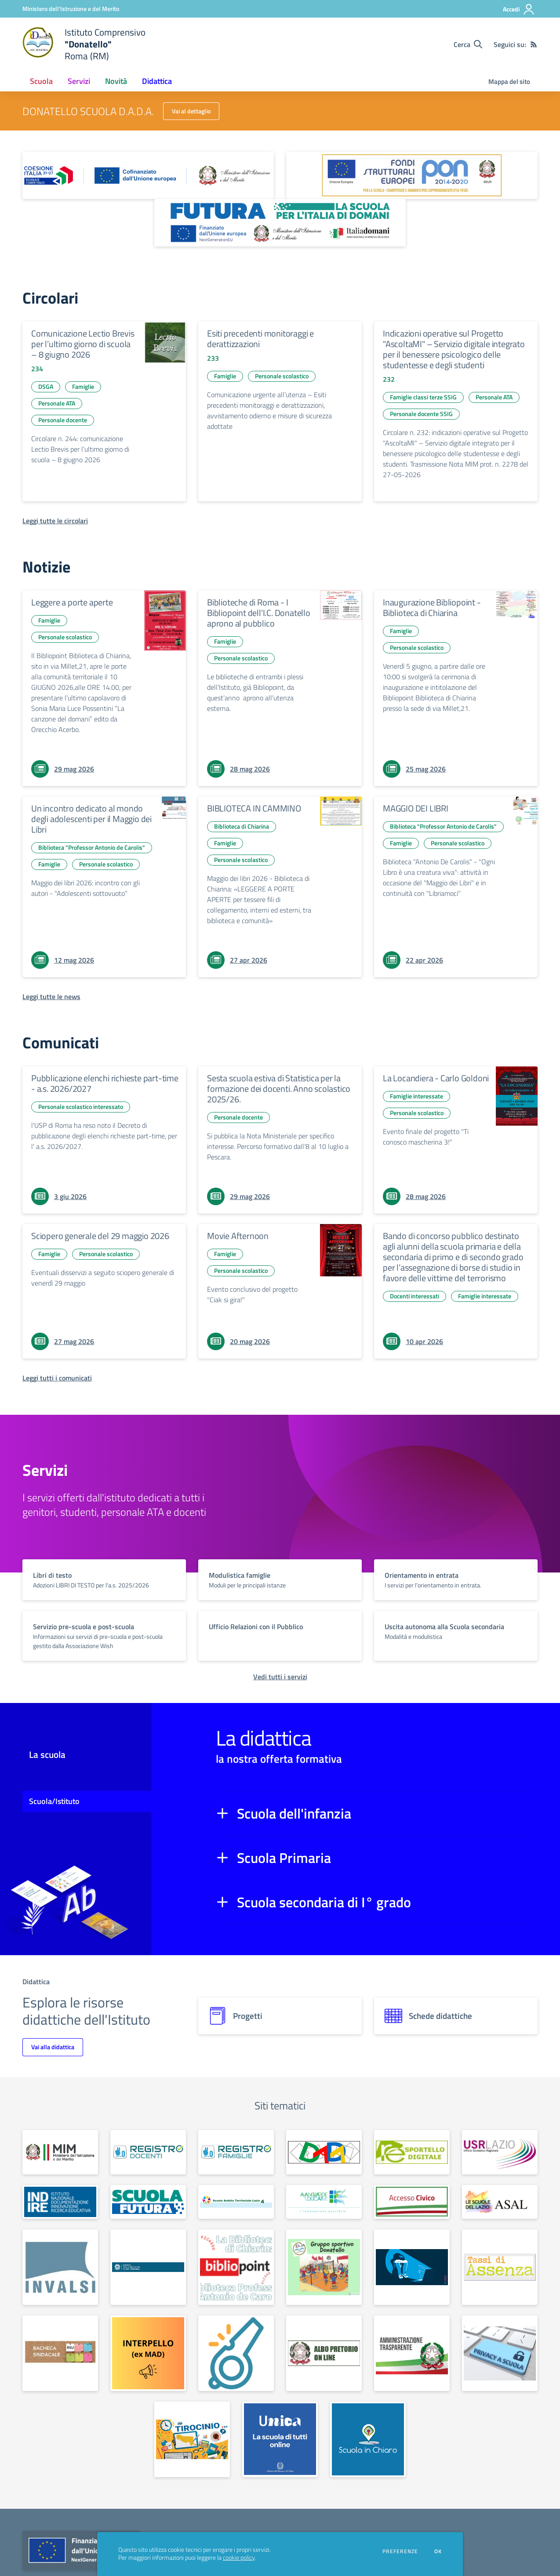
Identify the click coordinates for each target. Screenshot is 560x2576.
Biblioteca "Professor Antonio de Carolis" (91, 847)
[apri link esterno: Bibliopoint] (236, 2267)
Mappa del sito (509, 81)
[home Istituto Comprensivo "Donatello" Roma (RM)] (83, 44)
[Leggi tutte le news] (51, 996)
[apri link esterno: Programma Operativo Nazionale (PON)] (412, 175)
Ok (438, 2551)
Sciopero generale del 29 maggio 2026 (100, 1236)
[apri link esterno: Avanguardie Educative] (324, 2202)
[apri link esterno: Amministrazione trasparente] (412, 2353)
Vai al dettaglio (191, 111)
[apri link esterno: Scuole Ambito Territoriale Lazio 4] (236, 2202)
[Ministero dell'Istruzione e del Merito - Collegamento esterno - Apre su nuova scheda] (70, 8)
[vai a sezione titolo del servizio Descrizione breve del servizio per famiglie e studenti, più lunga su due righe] (104, 1579)
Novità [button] (116, 81)
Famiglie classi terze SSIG (423, 397)
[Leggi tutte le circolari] (55, 520)
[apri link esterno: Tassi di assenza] (500, 2267)
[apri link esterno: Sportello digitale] (412, 2152)
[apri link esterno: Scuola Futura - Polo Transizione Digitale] (148, 2202)
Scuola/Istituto (54, 1801)
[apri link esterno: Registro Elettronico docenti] (148, 2152)
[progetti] (280, 2015)
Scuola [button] (41, 81)
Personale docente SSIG (421, 413)
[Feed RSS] (534, 44)
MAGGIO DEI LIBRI (415, 808)
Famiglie (83, 386)
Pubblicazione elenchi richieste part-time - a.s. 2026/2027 (104, 1083)
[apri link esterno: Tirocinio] (192, 2439)
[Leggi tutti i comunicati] (57, 1378)
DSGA (45, 386)
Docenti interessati (414, 1296)
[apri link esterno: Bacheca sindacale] (60, 2353)
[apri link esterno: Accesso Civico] (412, 2202)
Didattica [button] (157, 81)
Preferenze (400, 2551)
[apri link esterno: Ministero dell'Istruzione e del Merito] (60, 2152)
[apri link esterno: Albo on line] (324, 2353)
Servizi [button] (79, 81)
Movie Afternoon (238, 1236)
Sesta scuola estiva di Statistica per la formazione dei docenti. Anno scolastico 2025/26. (278, 1088)
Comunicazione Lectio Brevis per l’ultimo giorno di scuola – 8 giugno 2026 (83, 343)
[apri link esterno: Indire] (60, 2202)
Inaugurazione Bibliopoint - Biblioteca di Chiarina (432, 607)
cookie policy (239, 2557)
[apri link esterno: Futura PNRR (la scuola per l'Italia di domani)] (280, 223)
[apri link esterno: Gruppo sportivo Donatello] (324, 2267)
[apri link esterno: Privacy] (500, 2353)
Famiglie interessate (416, 1096)
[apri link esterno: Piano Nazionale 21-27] (148, 175)
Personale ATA (56, 403)
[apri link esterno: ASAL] (500, 2202)
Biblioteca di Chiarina (241, 826)
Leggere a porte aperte (72, 602)
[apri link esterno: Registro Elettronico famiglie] (236, 2152)
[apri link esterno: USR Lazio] (500, 2152)
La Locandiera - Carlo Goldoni (436, 1078)
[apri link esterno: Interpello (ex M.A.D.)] (148, 2353)
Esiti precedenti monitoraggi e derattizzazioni (260, 338)
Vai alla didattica (52, 2046)
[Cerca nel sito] (468, 44)
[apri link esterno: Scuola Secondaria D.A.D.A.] (324, 2152)
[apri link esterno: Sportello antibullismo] (412, 2267)
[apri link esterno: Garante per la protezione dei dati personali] (148, 2267)
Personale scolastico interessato (80, 1106)
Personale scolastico (282, 375)
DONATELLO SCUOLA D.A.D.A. (88, 111)
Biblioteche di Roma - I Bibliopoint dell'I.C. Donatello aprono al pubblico (258, 612)
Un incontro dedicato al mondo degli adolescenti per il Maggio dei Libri (91, 818)
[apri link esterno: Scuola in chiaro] (368, 2439)
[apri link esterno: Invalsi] (60, 2267)
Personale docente (62, 419)
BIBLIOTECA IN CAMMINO (254, 808)
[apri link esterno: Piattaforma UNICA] (280, 2439)
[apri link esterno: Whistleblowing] (236, 2353)
